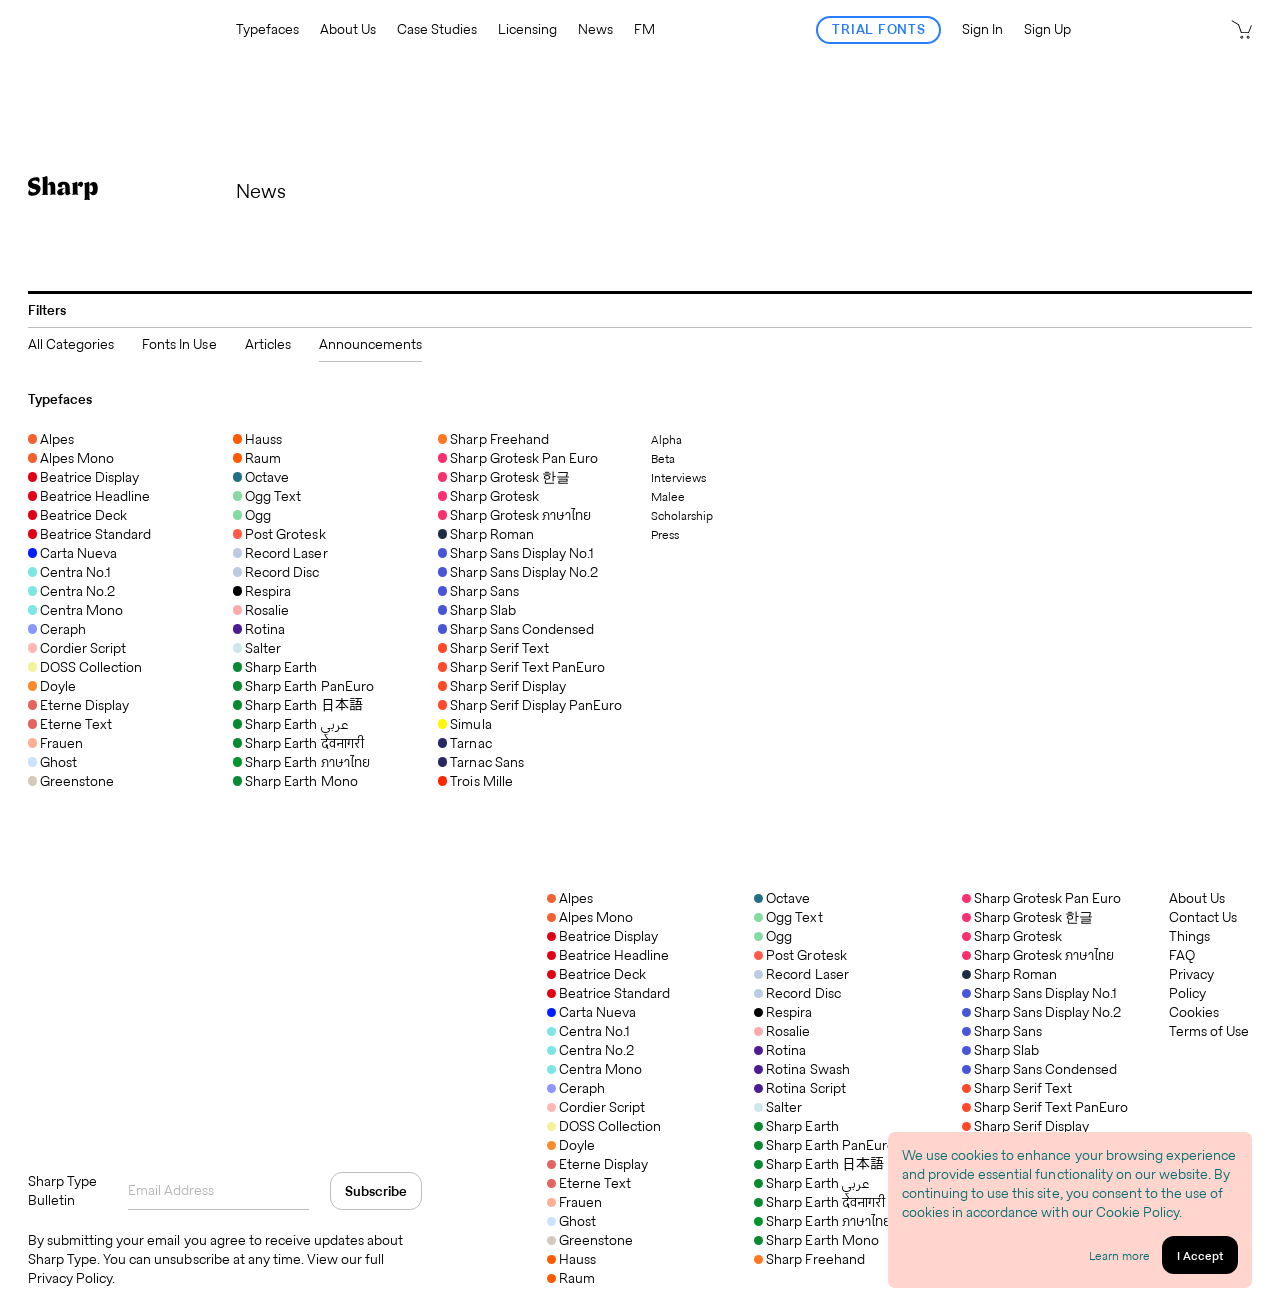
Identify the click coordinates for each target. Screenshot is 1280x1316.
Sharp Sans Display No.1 (1040, 993)
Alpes (570, 898)
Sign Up (1047, 29)
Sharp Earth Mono (816, 1240)
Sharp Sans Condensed (1040, 1069)
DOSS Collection (604, 1126)
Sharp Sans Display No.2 (1042, 1012)
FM (644, 29)
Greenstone (590, 1240)
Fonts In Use (179, 344)
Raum (571, 1278)
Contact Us (1203, 917)
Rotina (780, 1050)
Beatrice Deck (596, 974)
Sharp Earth (796, 1126)
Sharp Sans (1002, 1031)
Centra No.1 (588, 1031)
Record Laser (801, 974)
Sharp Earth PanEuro (824, 1145)
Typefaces (267, 29)
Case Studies (437, 29)
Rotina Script (799, 1088)
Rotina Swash (801, 1069)
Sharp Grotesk (1012, 936)
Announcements (370, 344)
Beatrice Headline (608, 955)
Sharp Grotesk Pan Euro (1042, 898)
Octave (782, 898)
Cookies (1194, 1012)
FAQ (1182, 955)
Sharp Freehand (809, 1259)
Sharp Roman (1009, 974)
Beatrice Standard (608, 993)
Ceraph (576, 1088)
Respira (783, 1012)
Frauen (574, 1202)
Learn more (1119, 1255)
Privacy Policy (1191, 984)
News (595, 29)
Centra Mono (594, 1069)
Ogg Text (788, 917)
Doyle (571, 1145)
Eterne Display (597, 1164)
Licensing (527, 29)
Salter (778, 1107)
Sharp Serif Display (1026, 1126)
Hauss (571, 1259)
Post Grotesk (800, 955)
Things (1189, 936)
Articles (268, 344)
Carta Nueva (591, 1012)
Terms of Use (1209, 1031)
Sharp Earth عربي (811, 1183)
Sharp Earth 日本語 (818, 1164)
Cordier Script (596, 1107)
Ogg (773, 936)
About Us (348, 29)
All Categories (71, 344)
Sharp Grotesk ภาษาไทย (1038, 955)
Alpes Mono (590, 917)
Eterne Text (589, 1183)
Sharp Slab (1000, 1050)
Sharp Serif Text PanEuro (1045, 1107)
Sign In (982, 29)
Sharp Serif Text (1017, 1088)
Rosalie (782, 1031)
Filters (47, 310)
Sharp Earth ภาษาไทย (822, 1221)
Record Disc (797, 993)
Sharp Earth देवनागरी (819, 1202)
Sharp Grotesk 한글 (1027, 917)
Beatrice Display (602, 936)
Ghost (571, 1221)
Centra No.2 (590, 1050)
